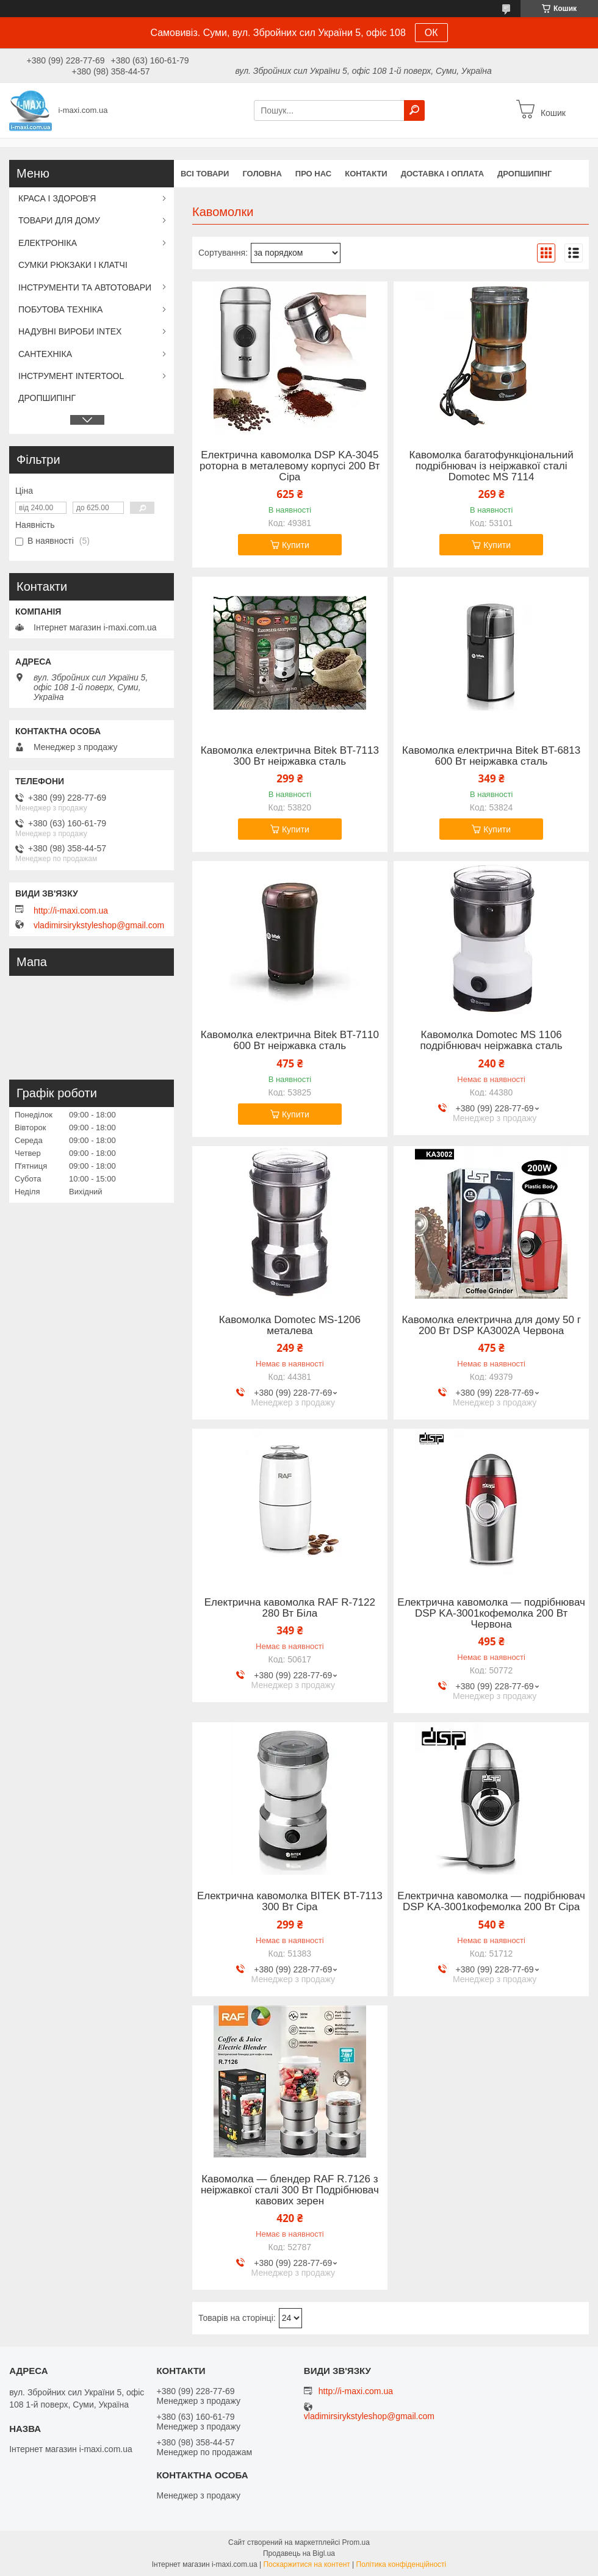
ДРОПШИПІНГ (524, 173)
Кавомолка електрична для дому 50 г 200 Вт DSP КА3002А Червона (491, 1326)
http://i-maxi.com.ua (71, 910)
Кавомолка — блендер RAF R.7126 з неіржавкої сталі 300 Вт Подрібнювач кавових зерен (290, 2190)
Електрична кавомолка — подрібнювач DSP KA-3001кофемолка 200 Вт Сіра (491, 1902)
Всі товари (205, 173)
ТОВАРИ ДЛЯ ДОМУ (59, 220)
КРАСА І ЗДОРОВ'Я (57, 198)
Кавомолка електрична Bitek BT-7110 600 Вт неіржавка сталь (290, 1041)
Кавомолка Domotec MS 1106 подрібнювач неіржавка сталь (491, 1041)
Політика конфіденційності (401, 2564)
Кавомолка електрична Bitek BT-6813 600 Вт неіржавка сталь (491, 756)
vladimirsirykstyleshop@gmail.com (99, 925)
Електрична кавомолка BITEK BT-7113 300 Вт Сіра (290, 1902)
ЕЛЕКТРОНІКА (47, 243)
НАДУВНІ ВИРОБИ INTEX (69, 331)
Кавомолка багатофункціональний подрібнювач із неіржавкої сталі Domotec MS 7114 (491, 466)
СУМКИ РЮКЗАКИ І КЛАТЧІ (73, 265)
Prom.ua (356, 2542)
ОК (431, 32)
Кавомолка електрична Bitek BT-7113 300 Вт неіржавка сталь (290, 756)
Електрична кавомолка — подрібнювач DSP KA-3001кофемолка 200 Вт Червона (491, 1613)
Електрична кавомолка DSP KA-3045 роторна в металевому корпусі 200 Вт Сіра (290, 466)
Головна (261, 173)
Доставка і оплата (442, 173)
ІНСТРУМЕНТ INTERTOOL (71, 376)
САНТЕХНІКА (45, 354)
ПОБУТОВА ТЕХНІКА (60, 309)
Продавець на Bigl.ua (299, 2553)
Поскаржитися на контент (306, 2564)
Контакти (366, 173)
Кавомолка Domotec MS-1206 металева (290, 1326)
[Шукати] (414, 110)
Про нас (313, 173)
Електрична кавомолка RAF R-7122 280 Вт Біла (289, 1608)
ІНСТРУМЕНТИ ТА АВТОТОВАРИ (84, 287)
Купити (295, 545)
